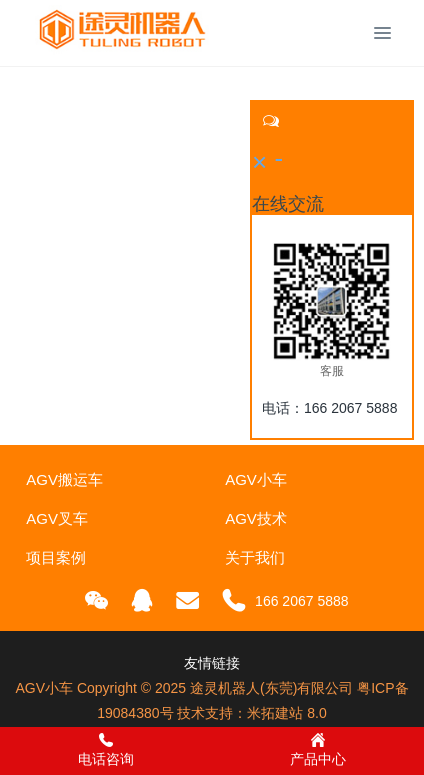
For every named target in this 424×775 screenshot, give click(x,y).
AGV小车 (256, 479)
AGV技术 (256, 518)
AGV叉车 (57, 518)
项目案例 (56, 557)
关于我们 (255, 557)
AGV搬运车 (64, 479)
